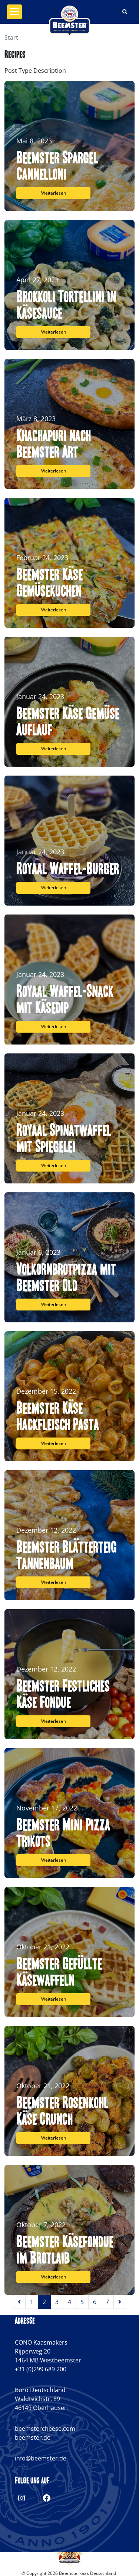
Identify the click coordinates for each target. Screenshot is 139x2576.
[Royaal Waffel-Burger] (69, 841)
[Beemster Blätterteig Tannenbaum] (69, 1535)
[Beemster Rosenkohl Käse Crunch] (69, 2091)
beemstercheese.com (45, 2428)
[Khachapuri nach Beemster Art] (69, 424)
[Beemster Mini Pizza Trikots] (69, 1813)
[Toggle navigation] (14, 12)
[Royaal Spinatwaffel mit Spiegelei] (69, 1118)
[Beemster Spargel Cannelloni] (69, 146)
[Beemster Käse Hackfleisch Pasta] (69, 1396)
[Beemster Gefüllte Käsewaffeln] (69, 1952)
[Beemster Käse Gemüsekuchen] (69, 563)
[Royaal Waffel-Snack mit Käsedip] (69, 980)
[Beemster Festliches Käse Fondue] (69, 1674)
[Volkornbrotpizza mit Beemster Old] (69, 1257)
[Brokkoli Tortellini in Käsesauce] (69, 285)
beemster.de (32, 2437)
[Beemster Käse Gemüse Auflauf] (69, 702)
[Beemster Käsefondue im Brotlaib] (69, 2230)
